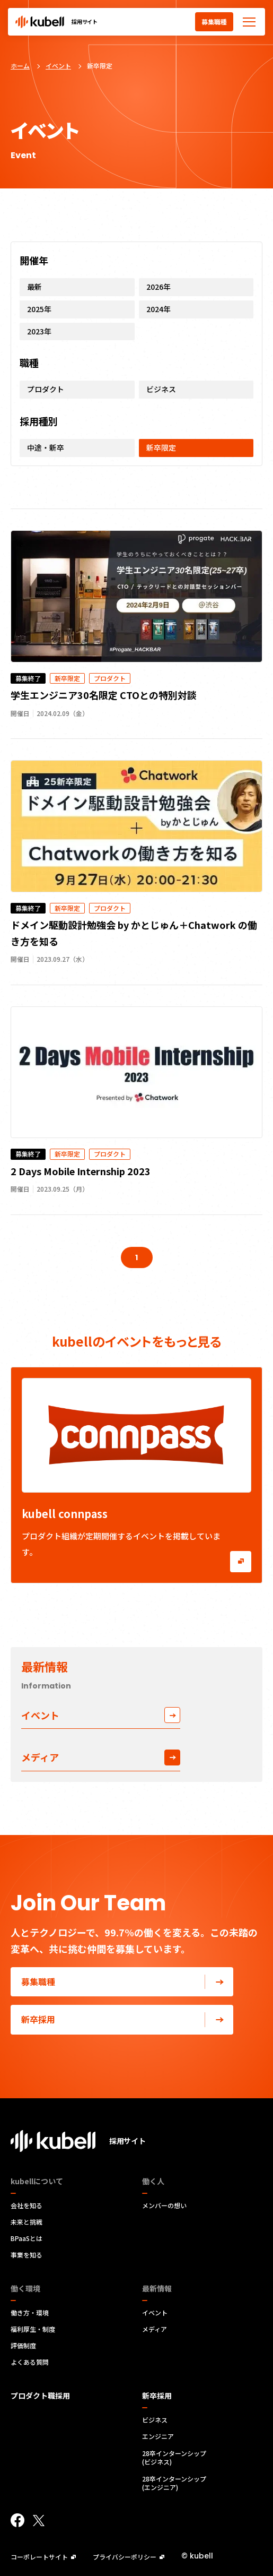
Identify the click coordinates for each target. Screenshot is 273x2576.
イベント (58, 65)
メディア (100, 1757)
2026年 (158, 286)
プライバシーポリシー (128, 2556)
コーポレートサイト (43, 2556)
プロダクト (45, 389)
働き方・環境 (30, 2312)
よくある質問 (30, 2362)
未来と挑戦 (26, 2222)
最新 (34, 286)
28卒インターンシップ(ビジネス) (174, 2458)
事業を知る (26, 2255)
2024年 (158, 309)
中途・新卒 (45, 447)
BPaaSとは (26, 2238)
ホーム (20, 65)
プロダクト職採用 (40, 2395)
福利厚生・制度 (33, 2329)
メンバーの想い (164, 2205)
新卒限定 (161, 447)
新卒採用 (127, 2019)
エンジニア (158, 2436)
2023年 (39, 331)
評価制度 (23, 2345)
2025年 (39, 309)
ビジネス (161, 389)
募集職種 (214, 21)
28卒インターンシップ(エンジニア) (174, 2483)
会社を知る (26, 2205)
